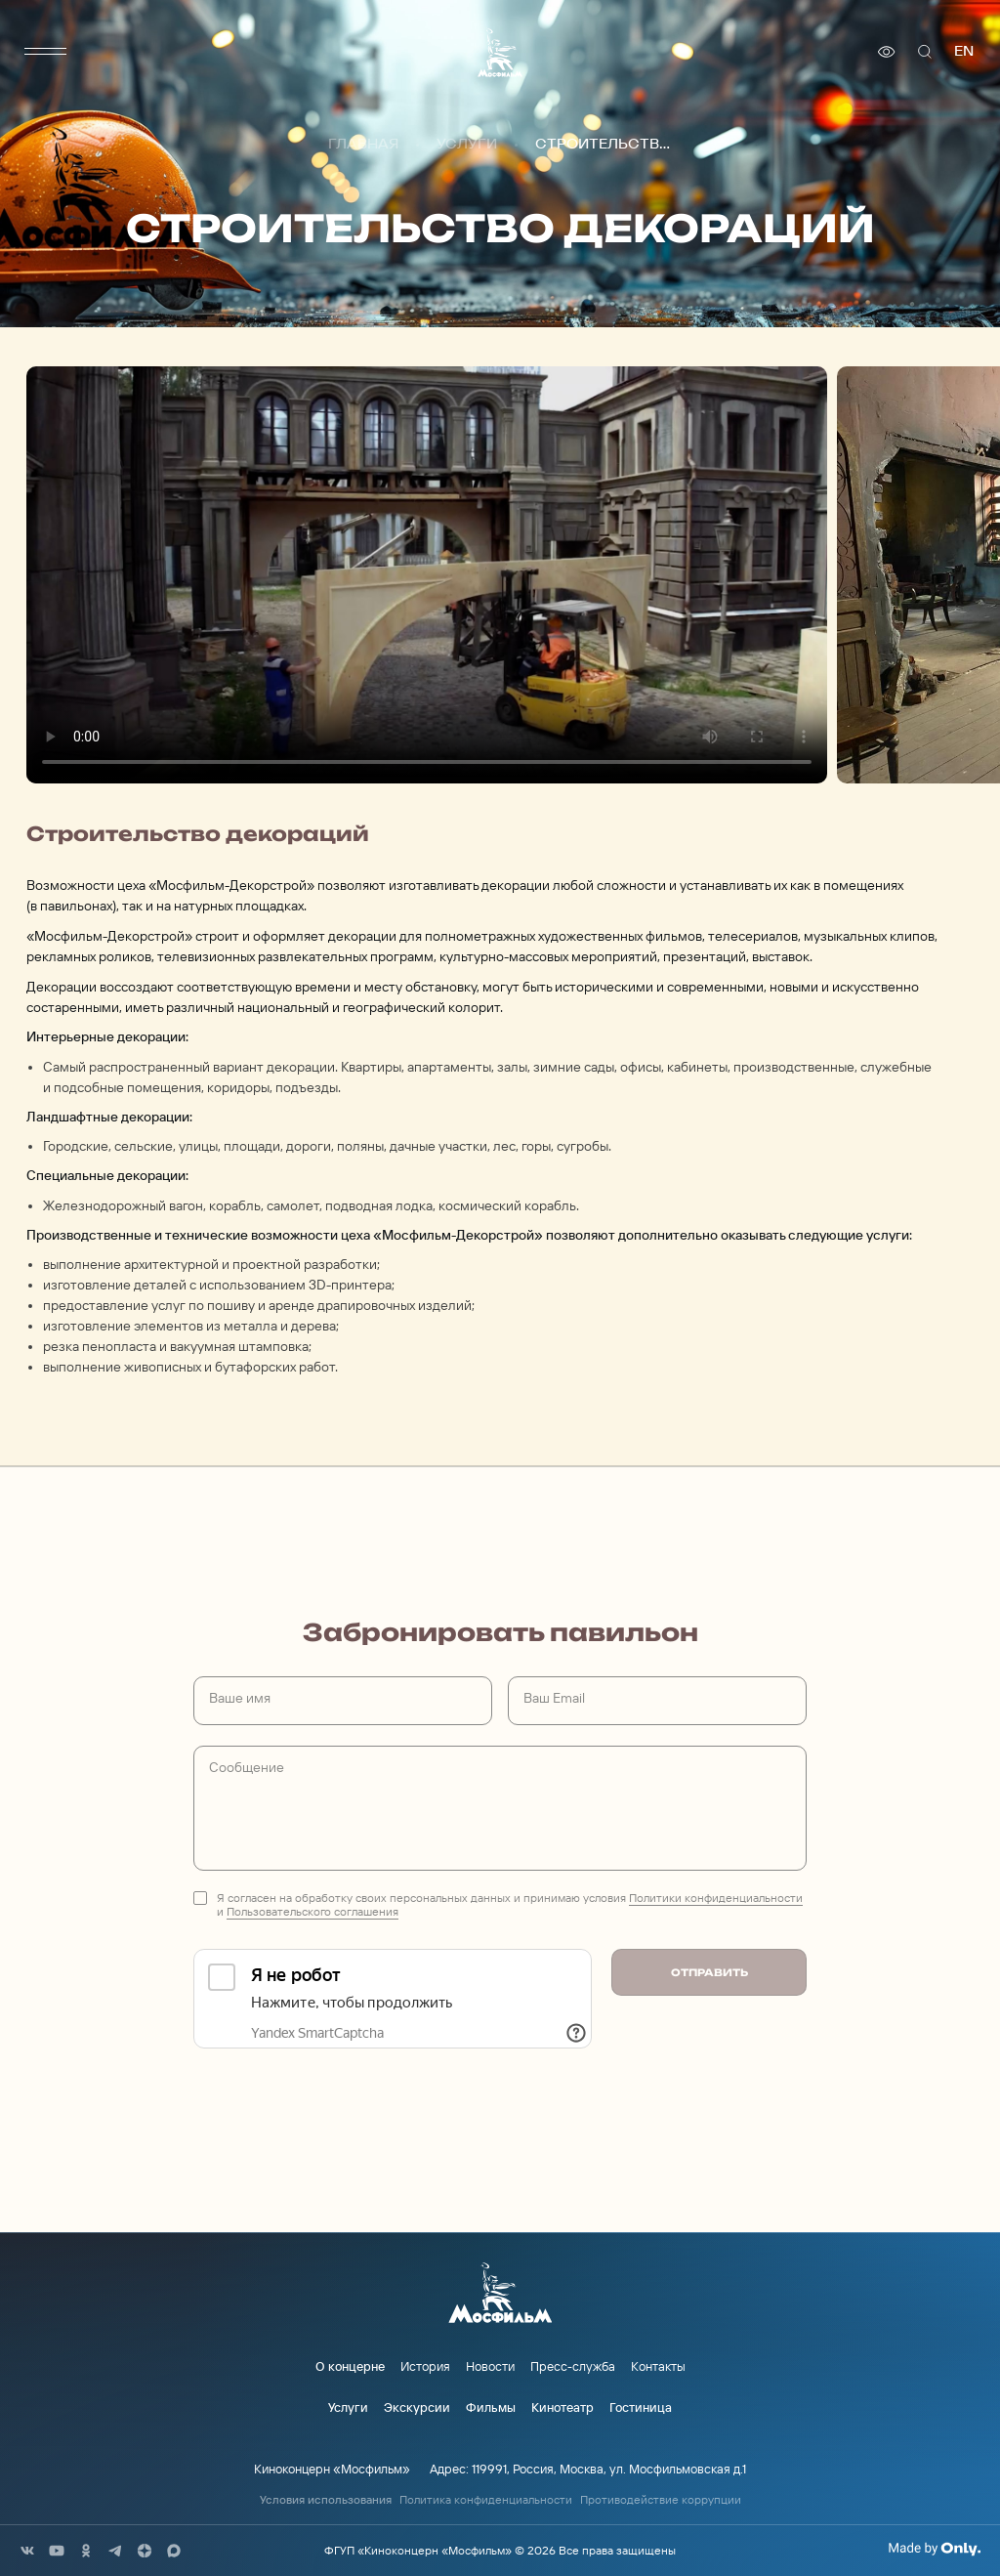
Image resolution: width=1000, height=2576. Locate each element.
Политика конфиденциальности (485, 2500)
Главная (363, 144)
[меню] (45, 51)
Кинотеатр (562, 2407)
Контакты (658, 2366)
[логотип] (500, 52)
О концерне (350, 2366)
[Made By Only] (934, 2548)
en (964, 51)
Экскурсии (417, 2407)
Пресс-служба (572, 2366)
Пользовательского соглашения (312, 1911)
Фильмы (491, 2407)
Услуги (467, 144)
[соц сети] (27, 2550)
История (425, 2366)
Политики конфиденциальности (716, 1897)
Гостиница (640, 2407)
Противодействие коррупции (660, 2500)
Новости (490, 2366)
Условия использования (326, 2500)
